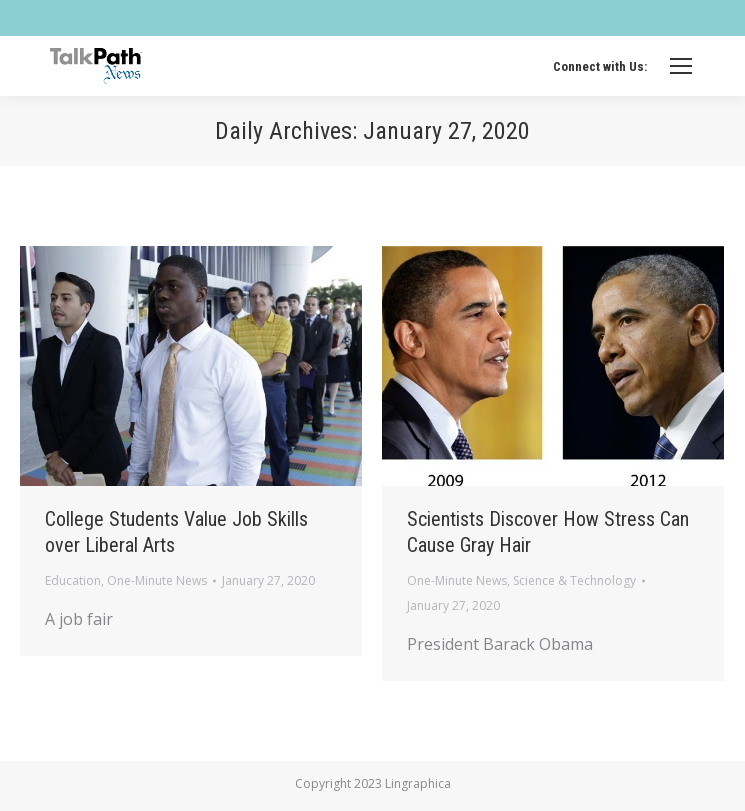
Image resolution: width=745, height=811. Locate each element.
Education (73, 580)
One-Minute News (157, 580)
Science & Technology (574, 580)
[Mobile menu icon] (681, 66)
